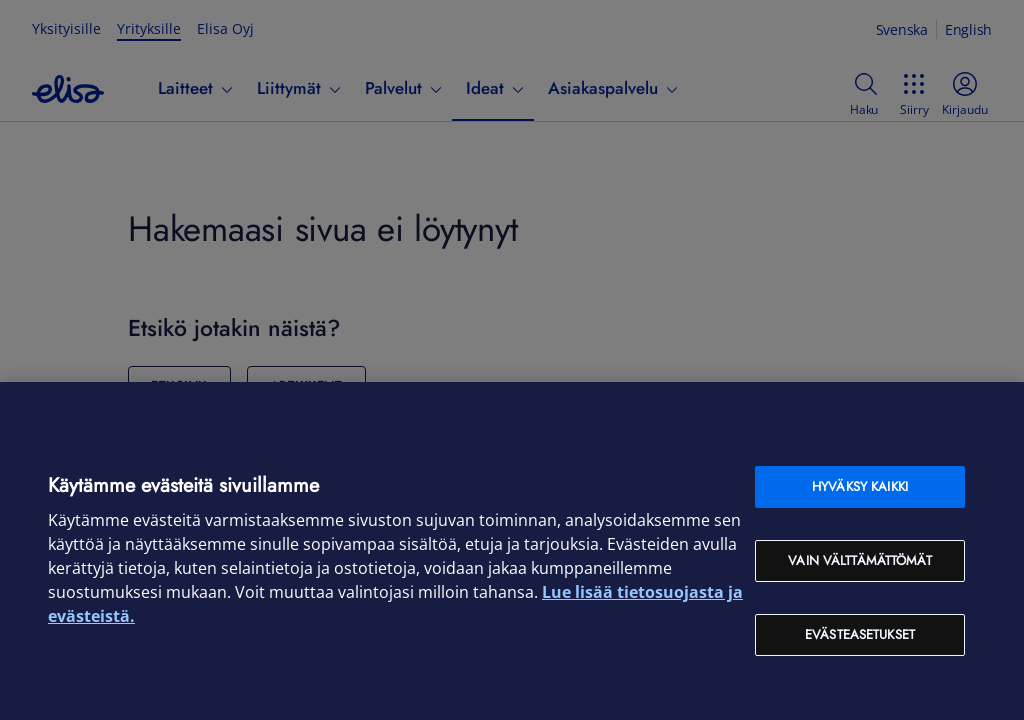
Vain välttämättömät (859, 560)
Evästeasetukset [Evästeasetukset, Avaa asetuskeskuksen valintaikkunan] (860, 634)
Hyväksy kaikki (860, 486)
